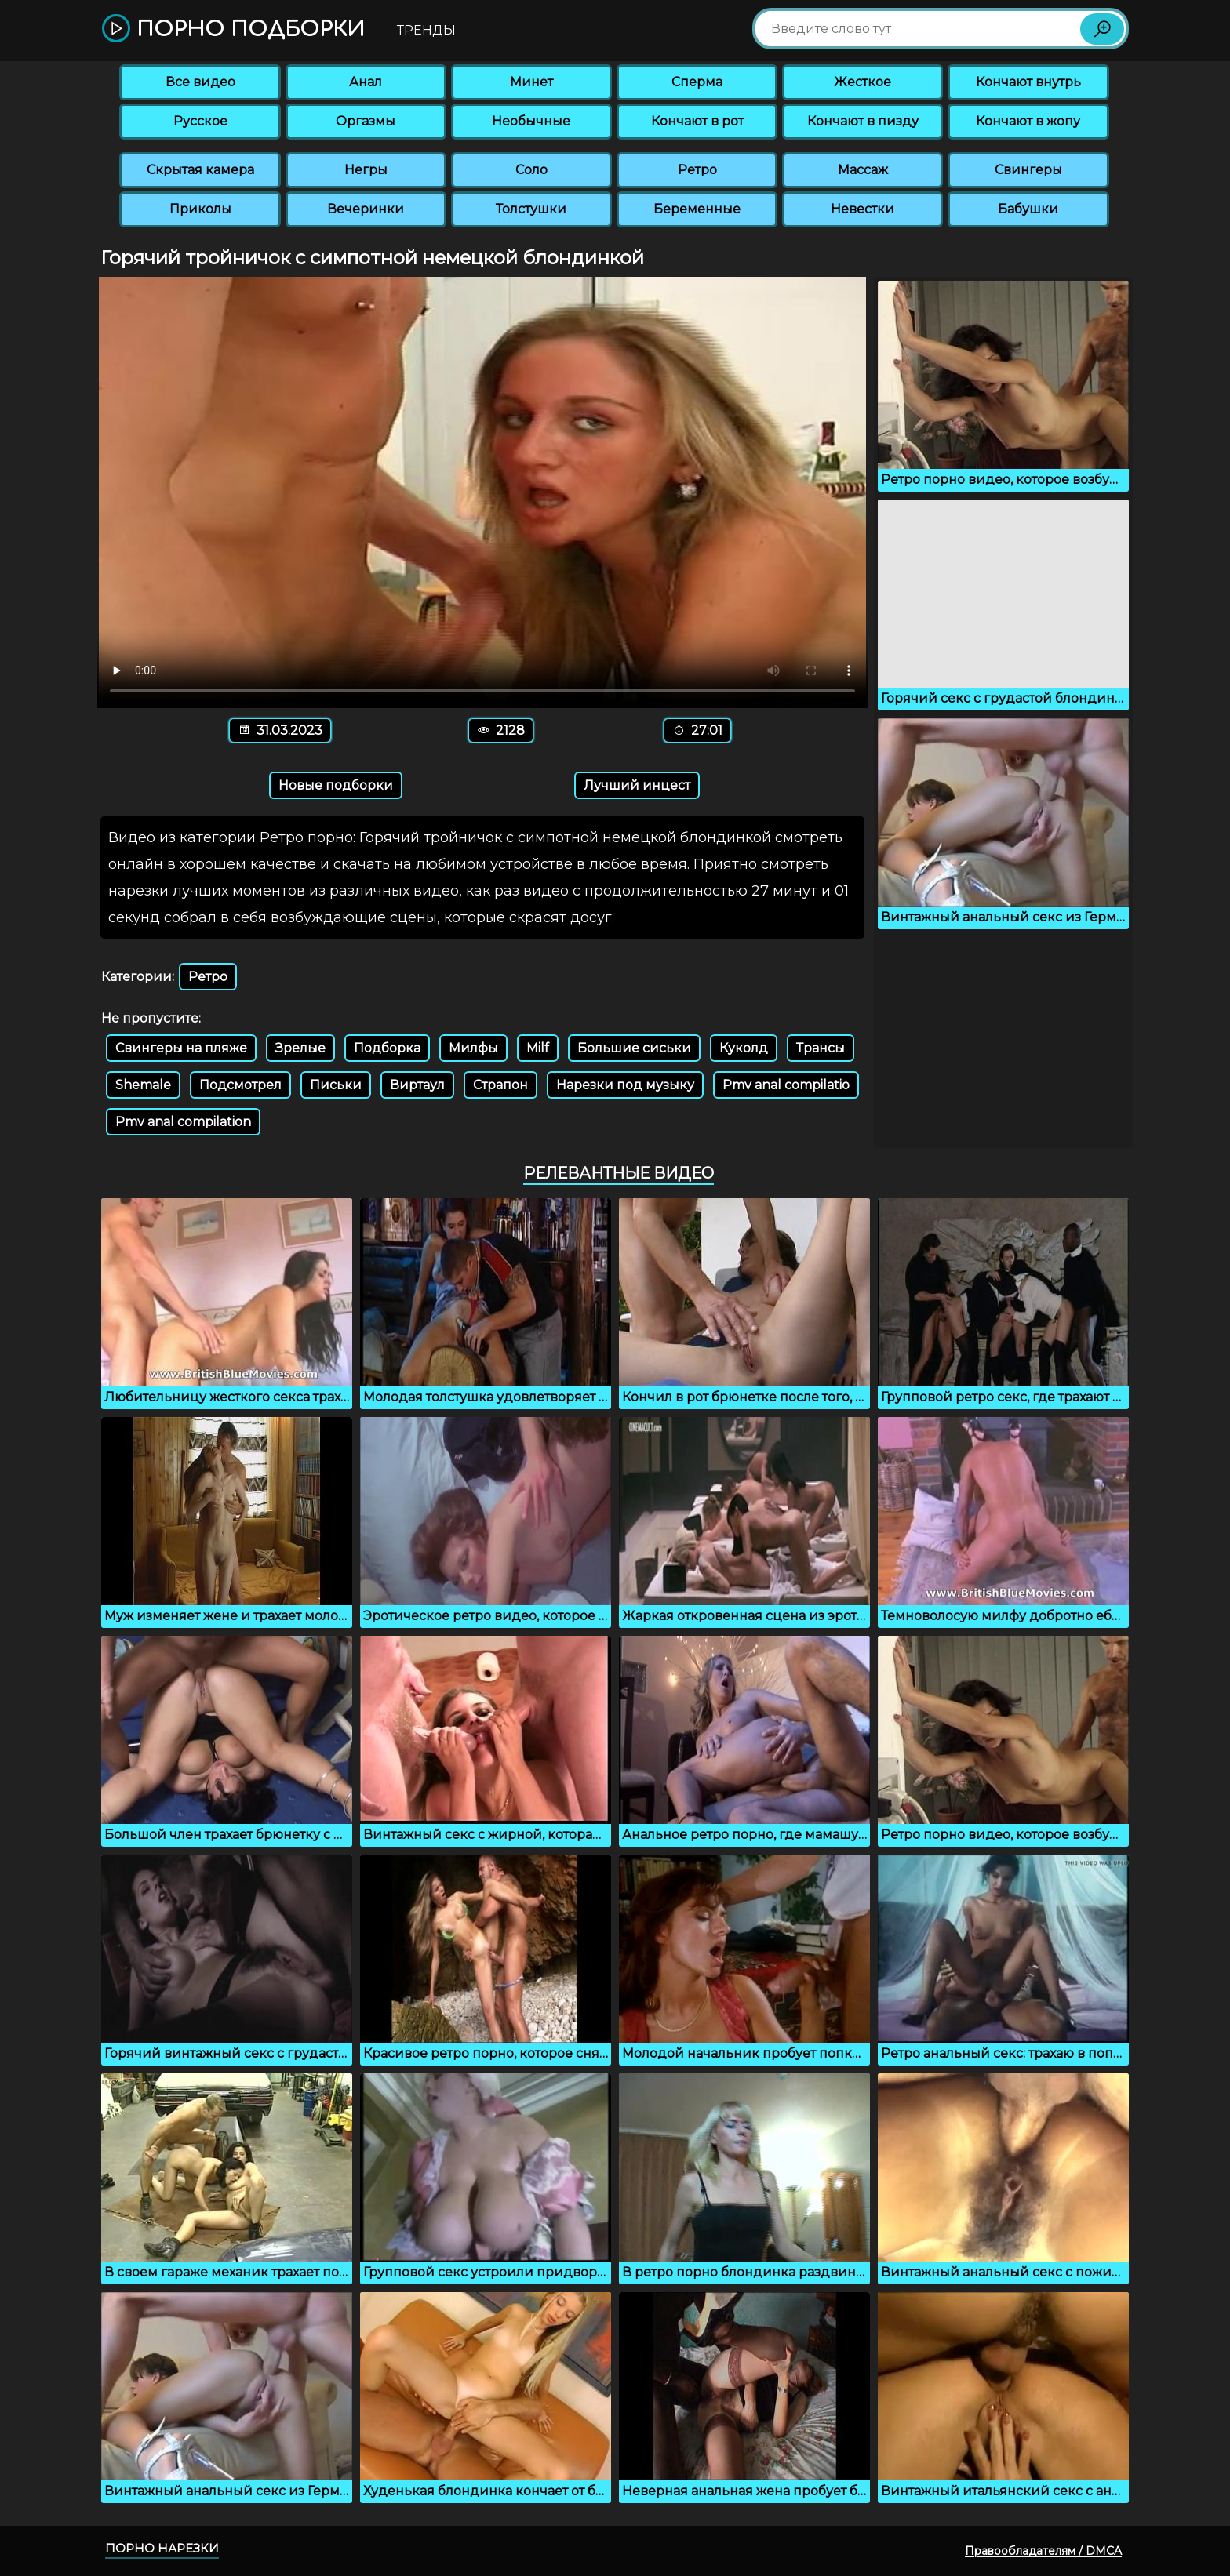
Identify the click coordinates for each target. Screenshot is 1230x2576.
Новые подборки (335, 785)
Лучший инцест (637, 785)
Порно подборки (233, 29)
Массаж (863, 169)
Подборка (387, 1048)
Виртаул (417, 1084)
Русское (200, 121)
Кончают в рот (697, 121)
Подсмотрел (240, 1084)
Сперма (696, 81)
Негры (366, 169)
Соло (531, 169)
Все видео (200, 81)
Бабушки (1028, 209)
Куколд (743, 1048)
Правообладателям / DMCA (1043, 2551)
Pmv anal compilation (183, 1121)
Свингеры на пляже (181, 1048)
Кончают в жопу (1028, 121)
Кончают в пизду (863, 121)
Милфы (473, 1048)
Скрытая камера (200, 169)
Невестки (862, 209)
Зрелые (300, 1048)
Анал (365, 81)
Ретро (697, 169)
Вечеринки (365, 209)
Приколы (200, 209)
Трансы (820, 1048)
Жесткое (862, 81)
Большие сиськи (634, 1048)
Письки (336, 1084)
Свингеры (1028, 169)
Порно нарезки (162, 2548)
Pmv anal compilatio (786, 1084)
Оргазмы (365, 121)
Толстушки (531, 209)
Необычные (531, 121)
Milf (537, 1048)
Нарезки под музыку (625, 1084)
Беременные (697, 209)
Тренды (426, 30)
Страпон (500, 1084)
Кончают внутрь (1028, 81)
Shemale (143, 1084)
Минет (531, 81)
